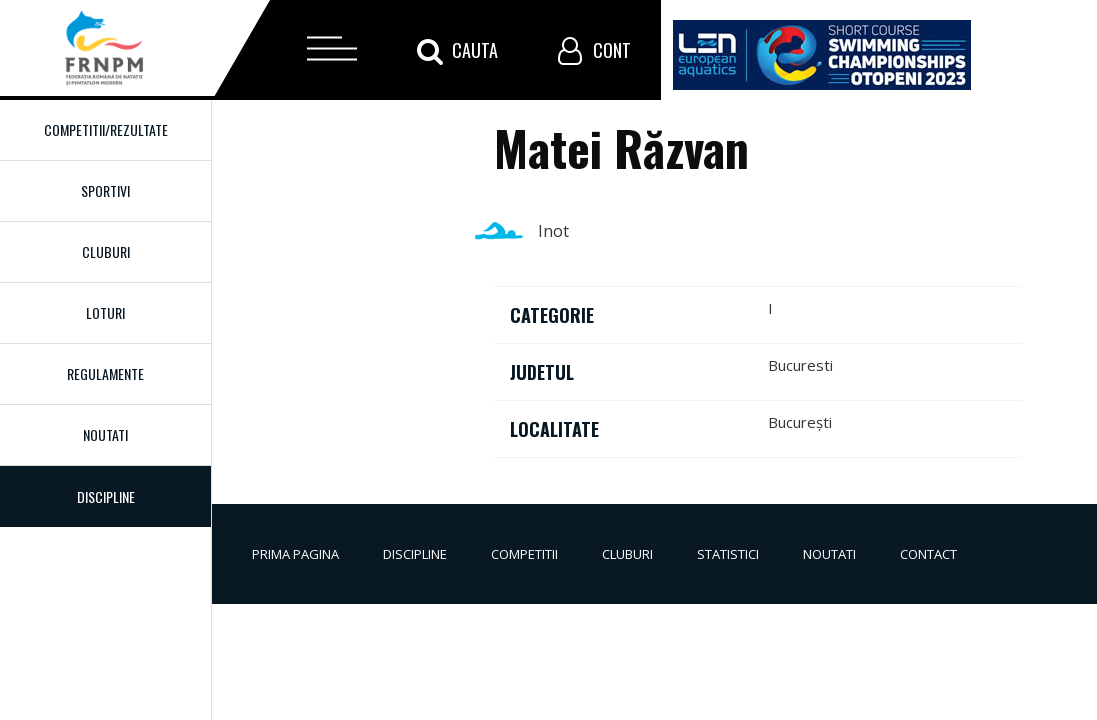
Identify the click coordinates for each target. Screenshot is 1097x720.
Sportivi (105, 190)
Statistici (728, 554)
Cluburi (106, 251)
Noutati (105, 434)
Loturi (105, 312)
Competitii (524, 554)
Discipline (415, 554)
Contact (928, 554)
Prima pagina (295, 554)
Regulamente (105, 373)
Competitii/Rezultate (106, 129)
